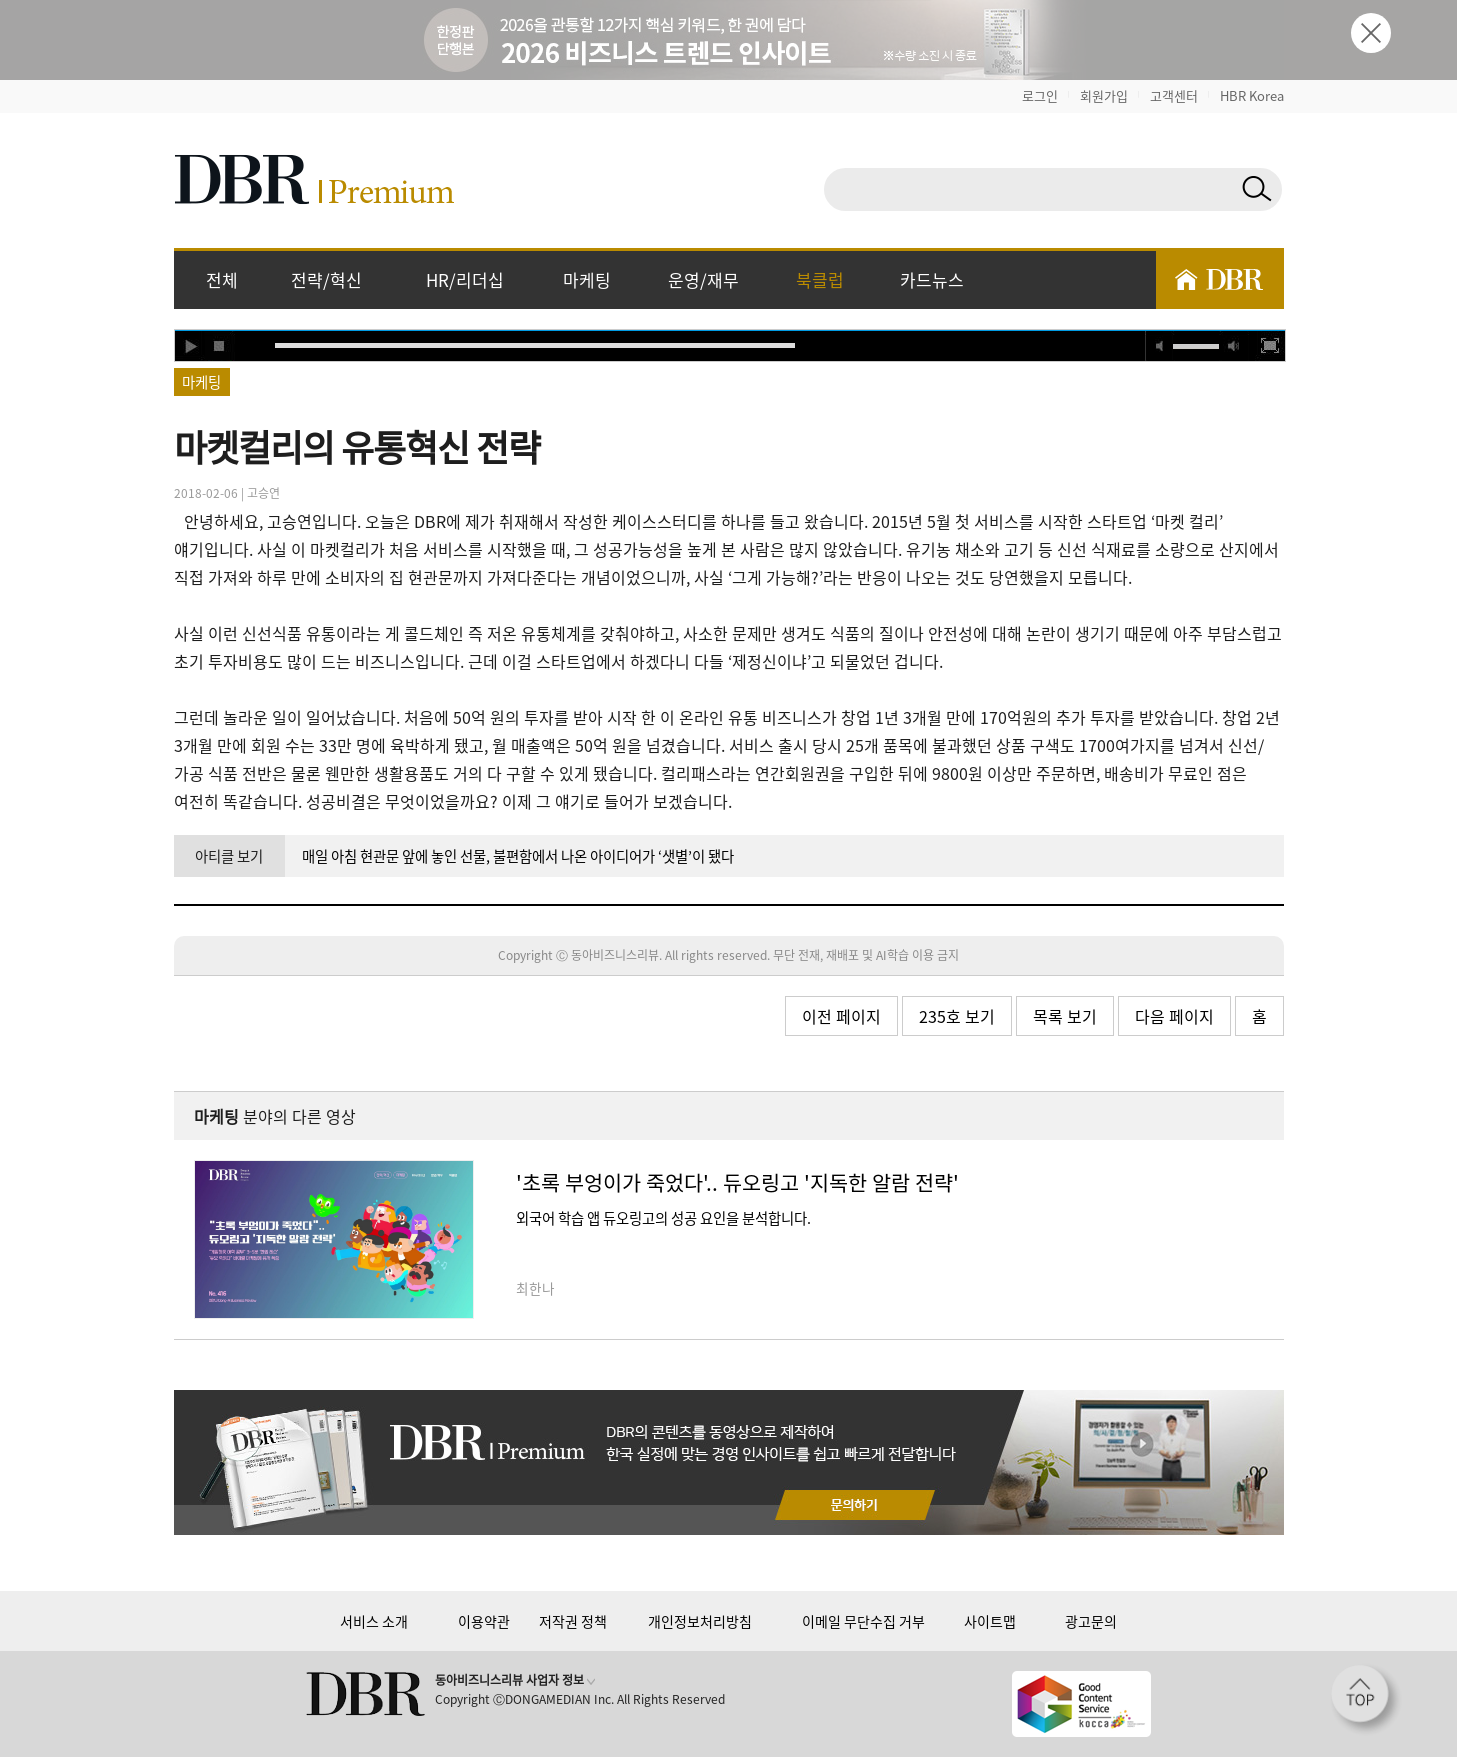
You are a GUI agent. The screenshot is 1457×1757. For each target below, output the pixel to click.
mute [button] (1160, 346)
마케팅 (587, 279)
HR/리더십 (465, 279)
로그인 (1040, 95)
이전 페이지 (841, 1016)
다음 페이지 (1174, 1016)
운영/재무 (703, 279)
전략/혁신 (326, 279)
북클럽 (820, 279)
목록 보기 (1065, 1016)
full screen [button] (1270, 346)
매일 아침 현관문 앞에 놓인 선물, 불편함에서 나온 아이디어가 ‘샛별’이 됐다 (518, 856)
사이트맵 (990, 1621)
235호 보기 (957, 1016)
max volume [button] (1234, 346)
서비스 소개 (374, 1621)
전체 (222, 279)
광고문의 (1091, 1621)
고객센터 (1174, 95)
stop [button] (220, 346)
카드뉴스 (932, 279)
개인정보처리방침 (700, 1621)
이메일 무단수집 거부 (863, 1621)
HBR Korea (1252, 95)
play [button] (190, 346)
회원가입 (1104, 95)
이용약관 (484, 1621)
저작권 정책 (573, 1621)
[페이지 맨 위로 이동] (1366, 1700)
